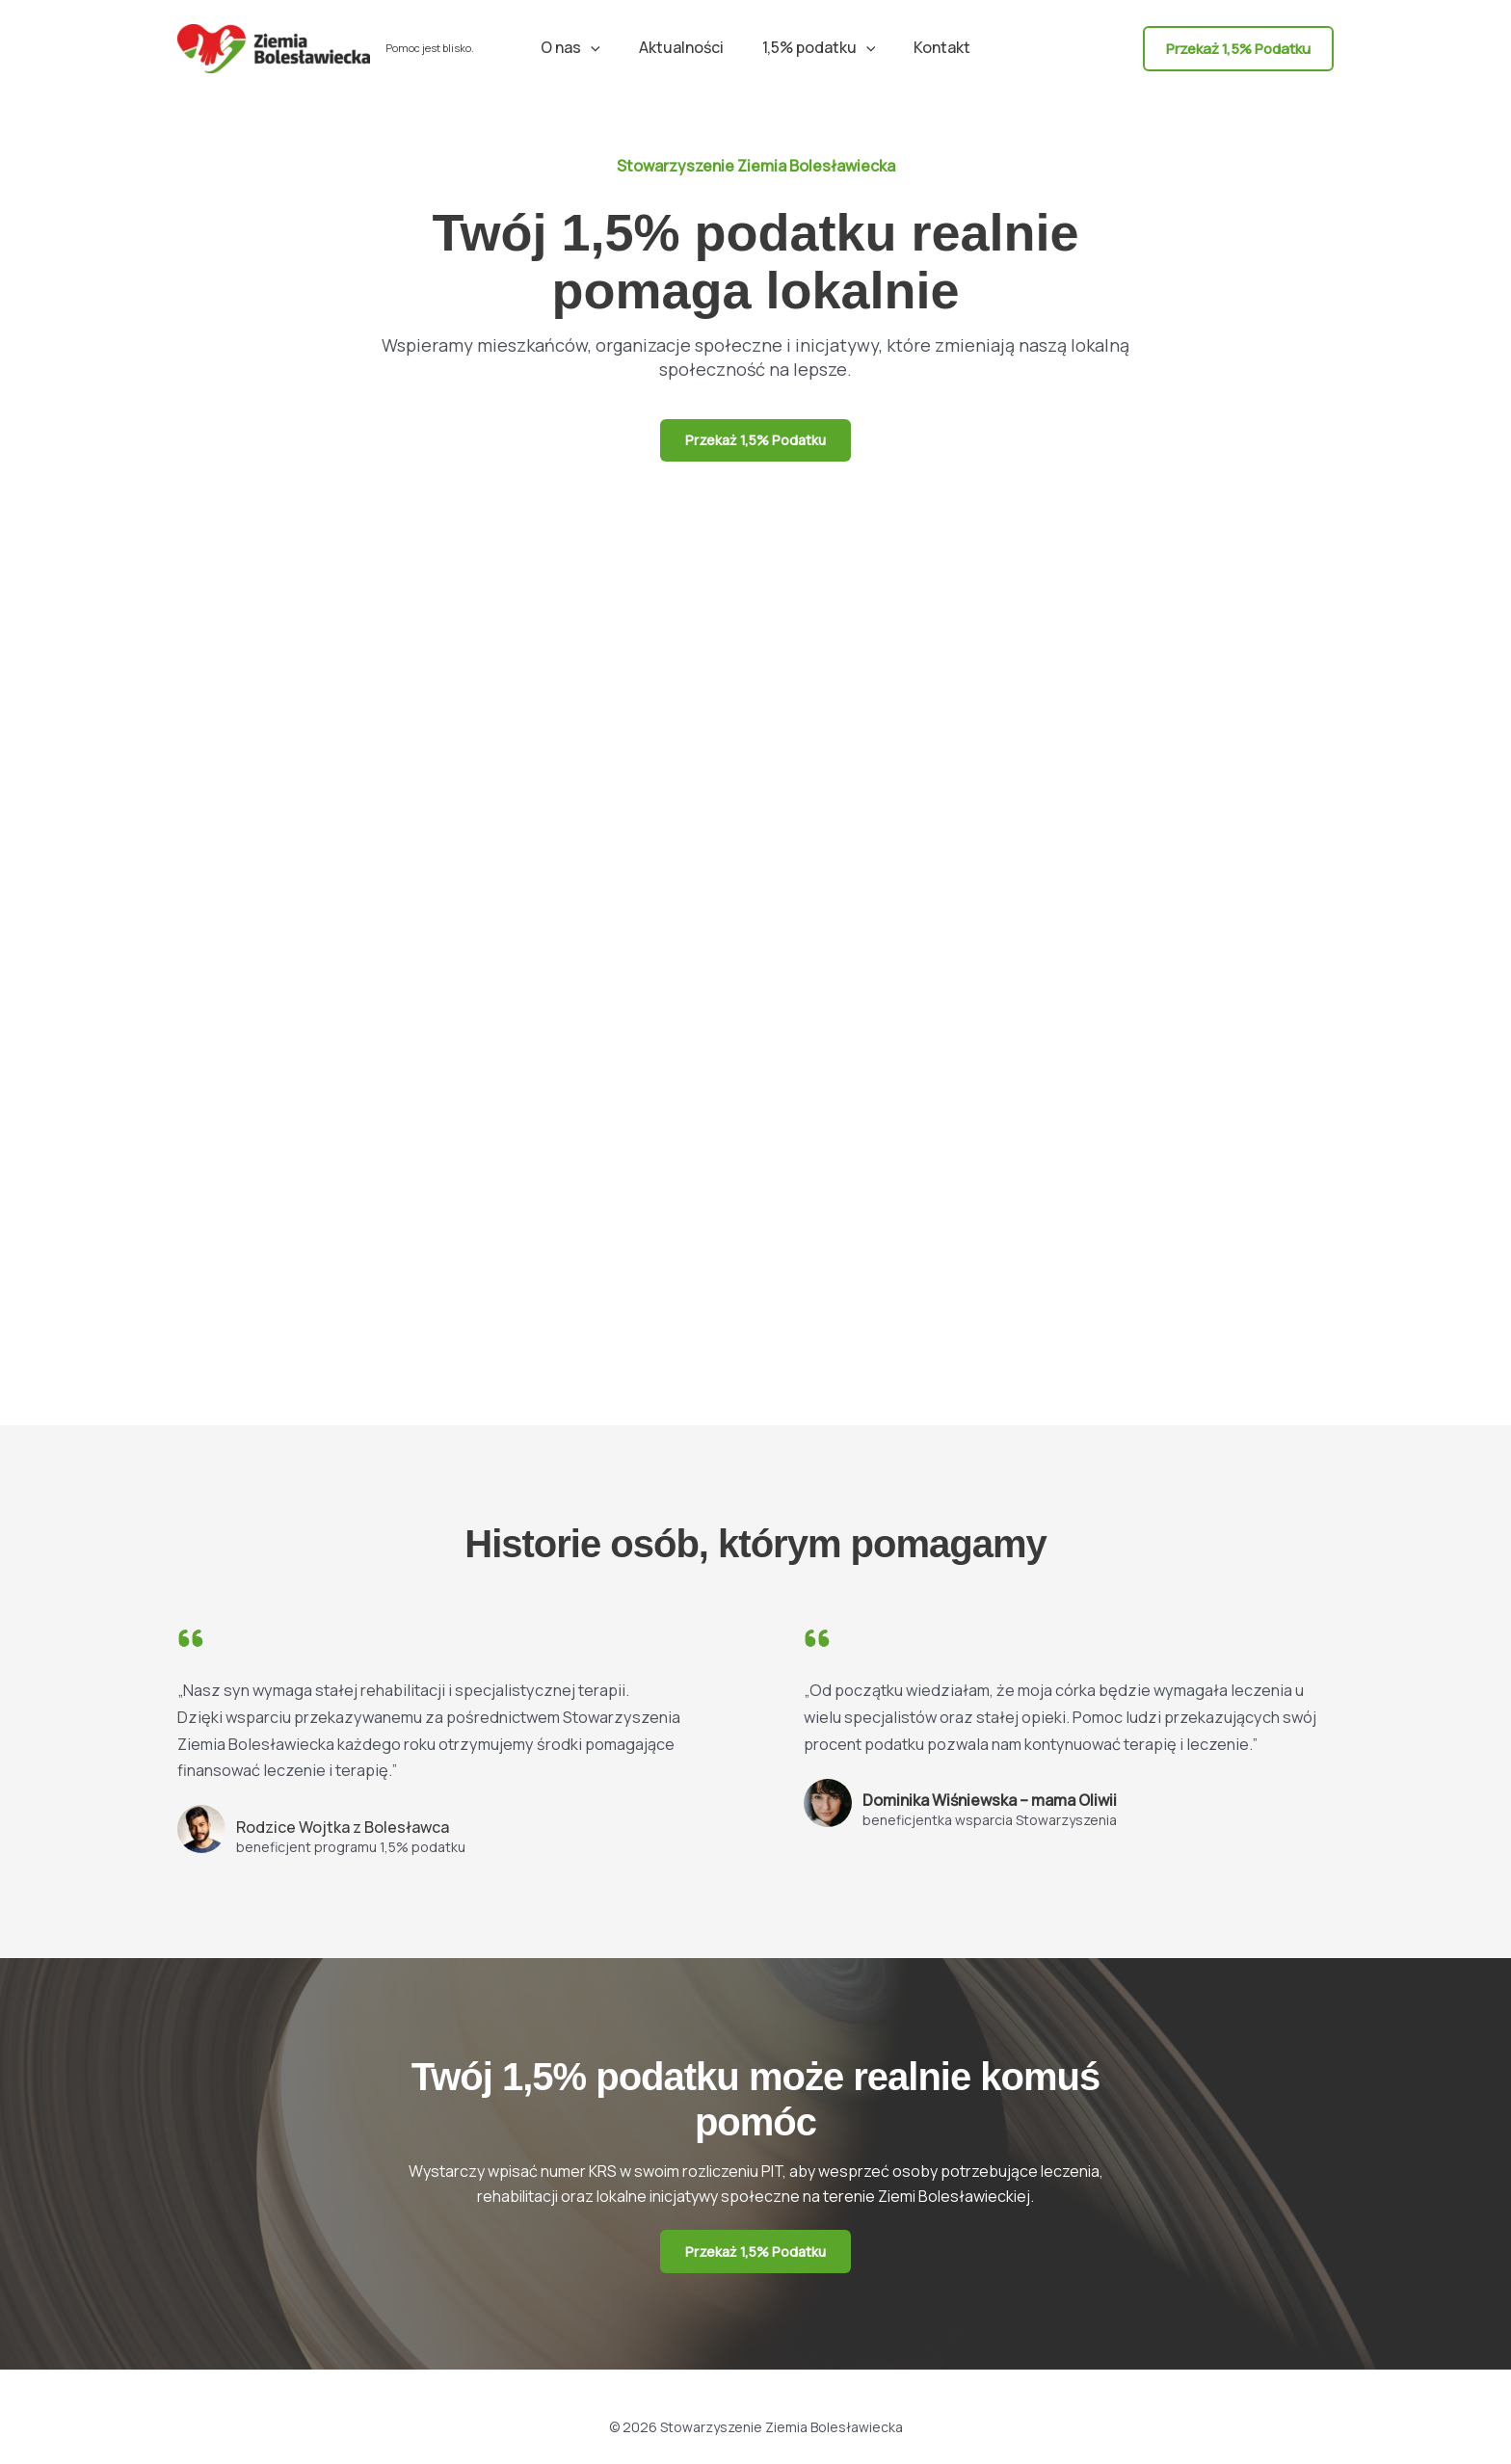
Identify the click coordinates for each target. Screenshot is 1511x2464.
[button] (602, 47)
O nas (582, 47)
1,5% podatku (815, 47)
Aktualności (685, 47)
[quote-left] (190, 1642)
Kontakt (930, 47)
